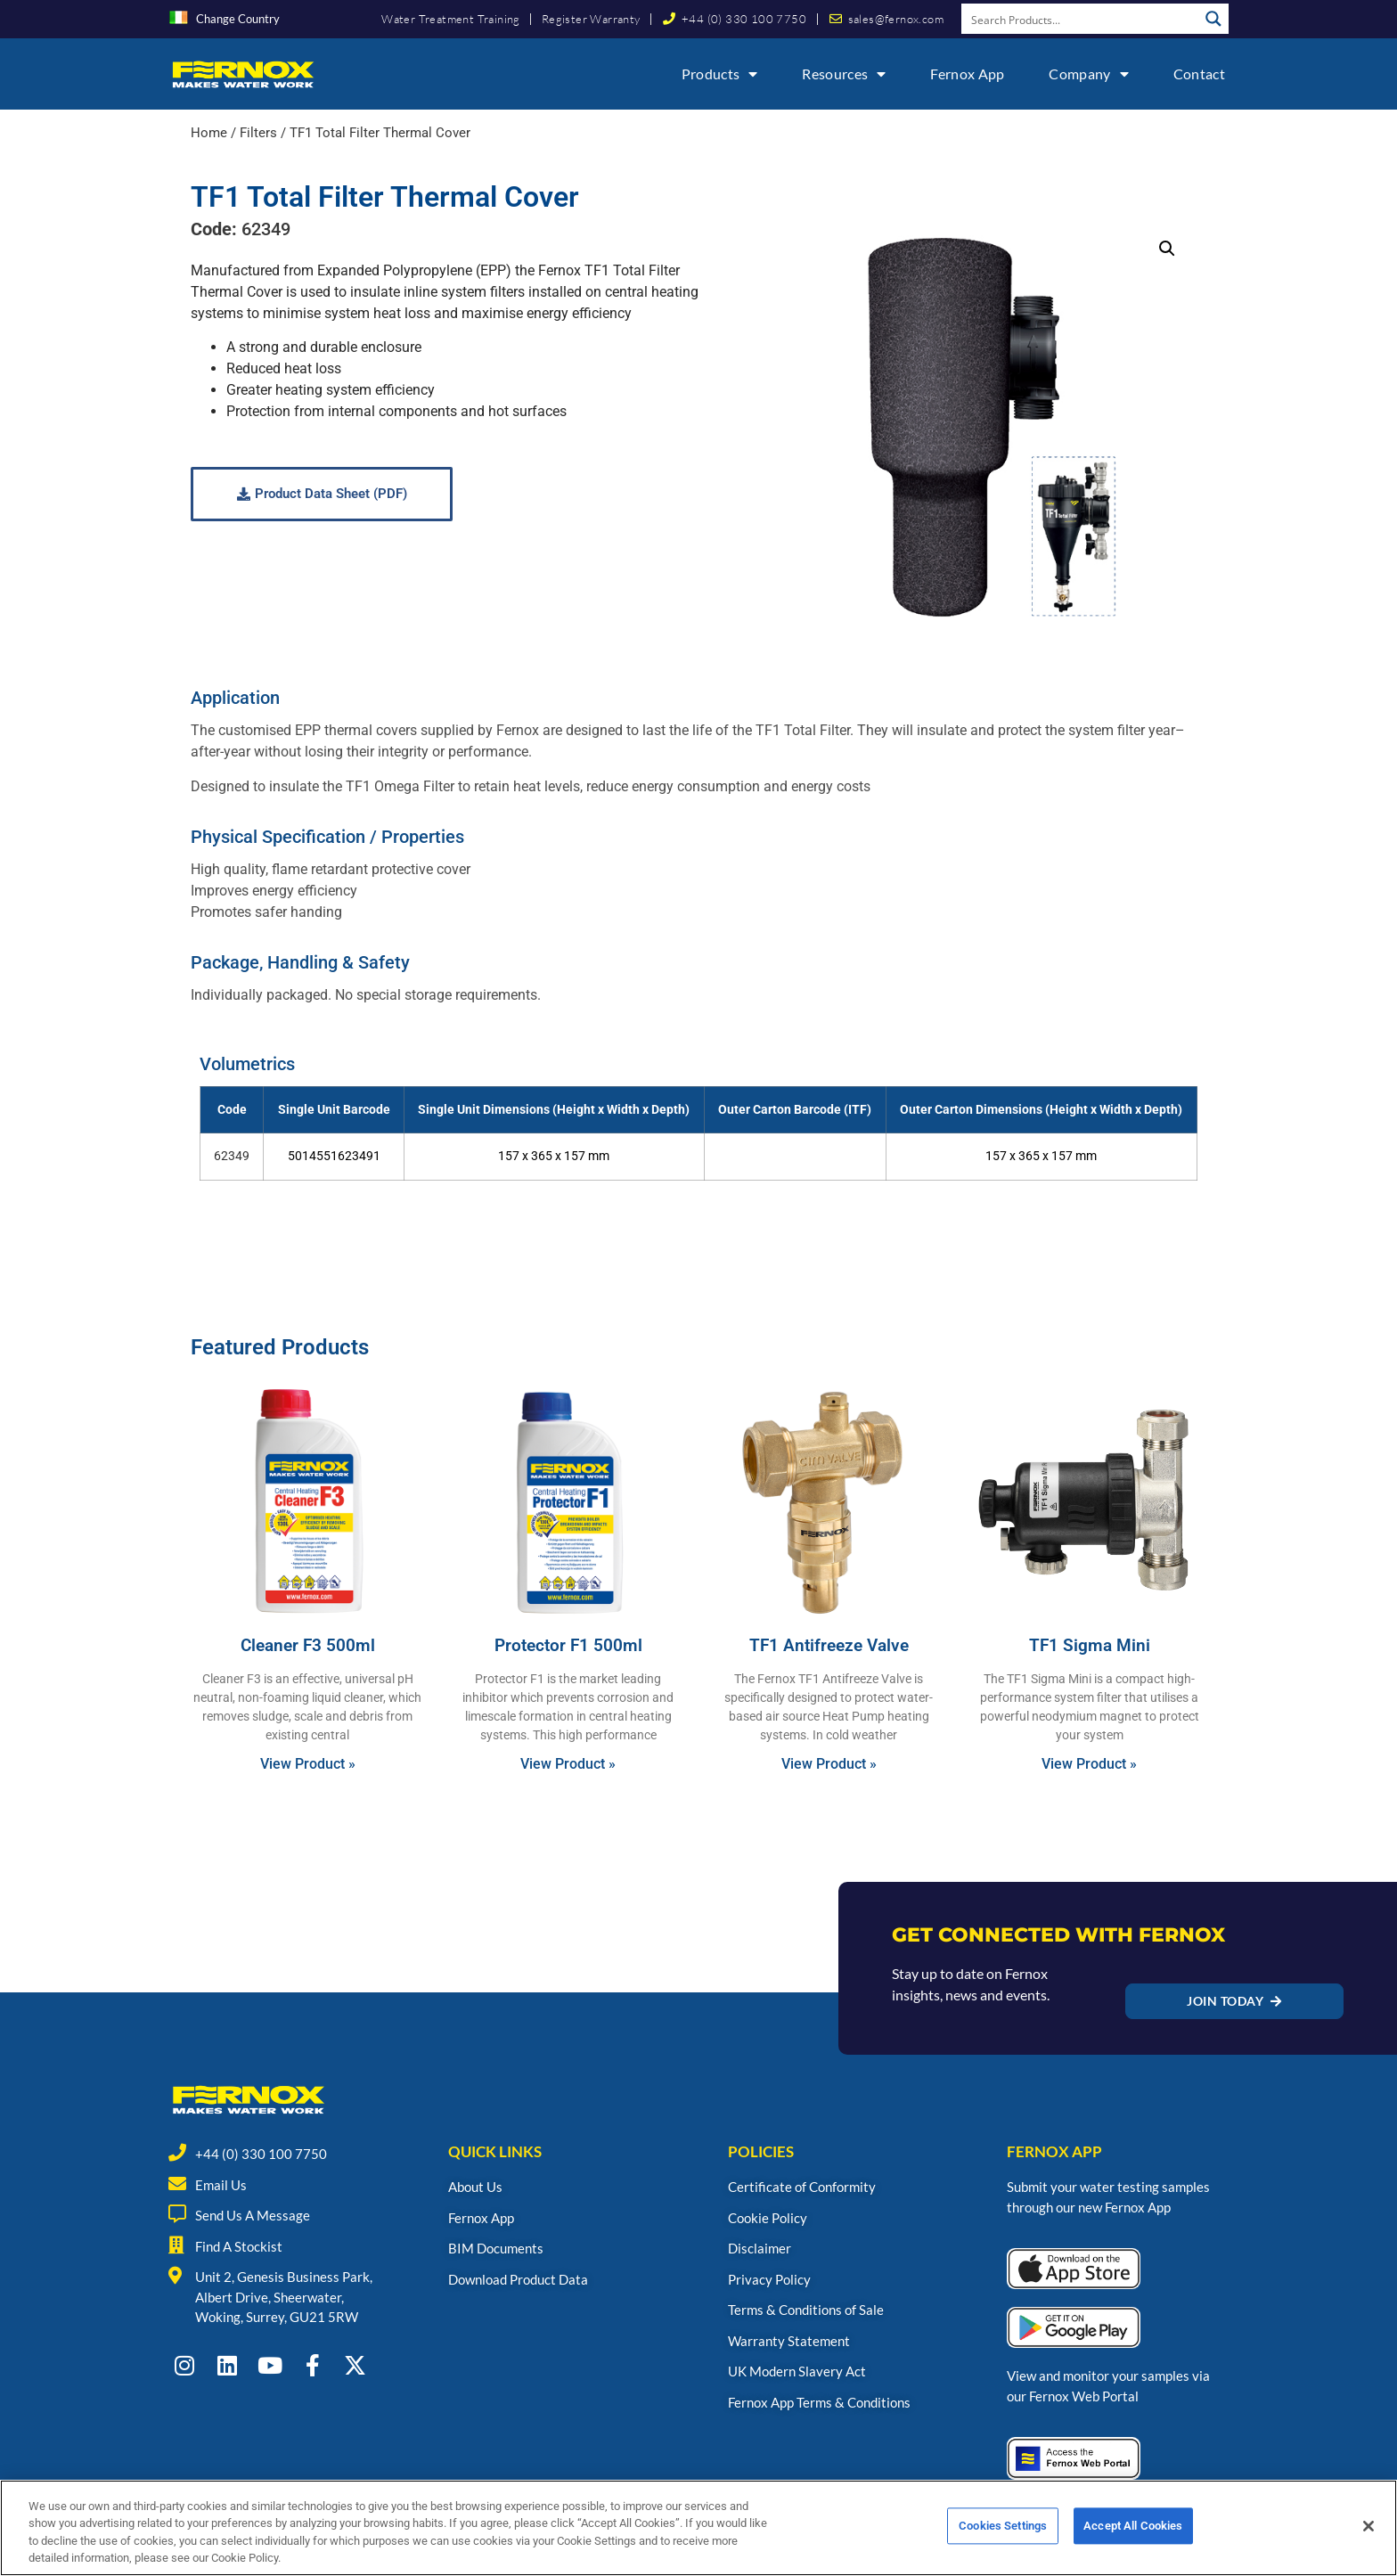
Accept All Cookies (1132, 2533)
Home (209, 133)
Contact (1199, 73)
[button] (1167, 249)
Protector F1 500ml (568, 1645)
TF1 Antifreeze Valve (829, 1645)
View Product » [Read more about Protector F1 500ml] (568, 1763)
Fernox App (967, 73)
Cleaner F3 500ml (308, 1645)
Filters (258, 133)
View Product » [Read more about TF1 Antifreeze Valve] (829, 1763)
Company (1088, 74)
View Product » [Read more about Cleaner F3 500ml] (307, 1763)
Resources (844, 74)
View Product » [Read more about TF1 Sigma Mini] (1089, 1763)
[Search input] (1080, 19)
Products (720, 74)
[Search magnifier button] (1213, 19)
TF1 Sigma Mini (1089, 1645)
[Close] (1368, 2533)
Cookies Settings (1003, 2533)
